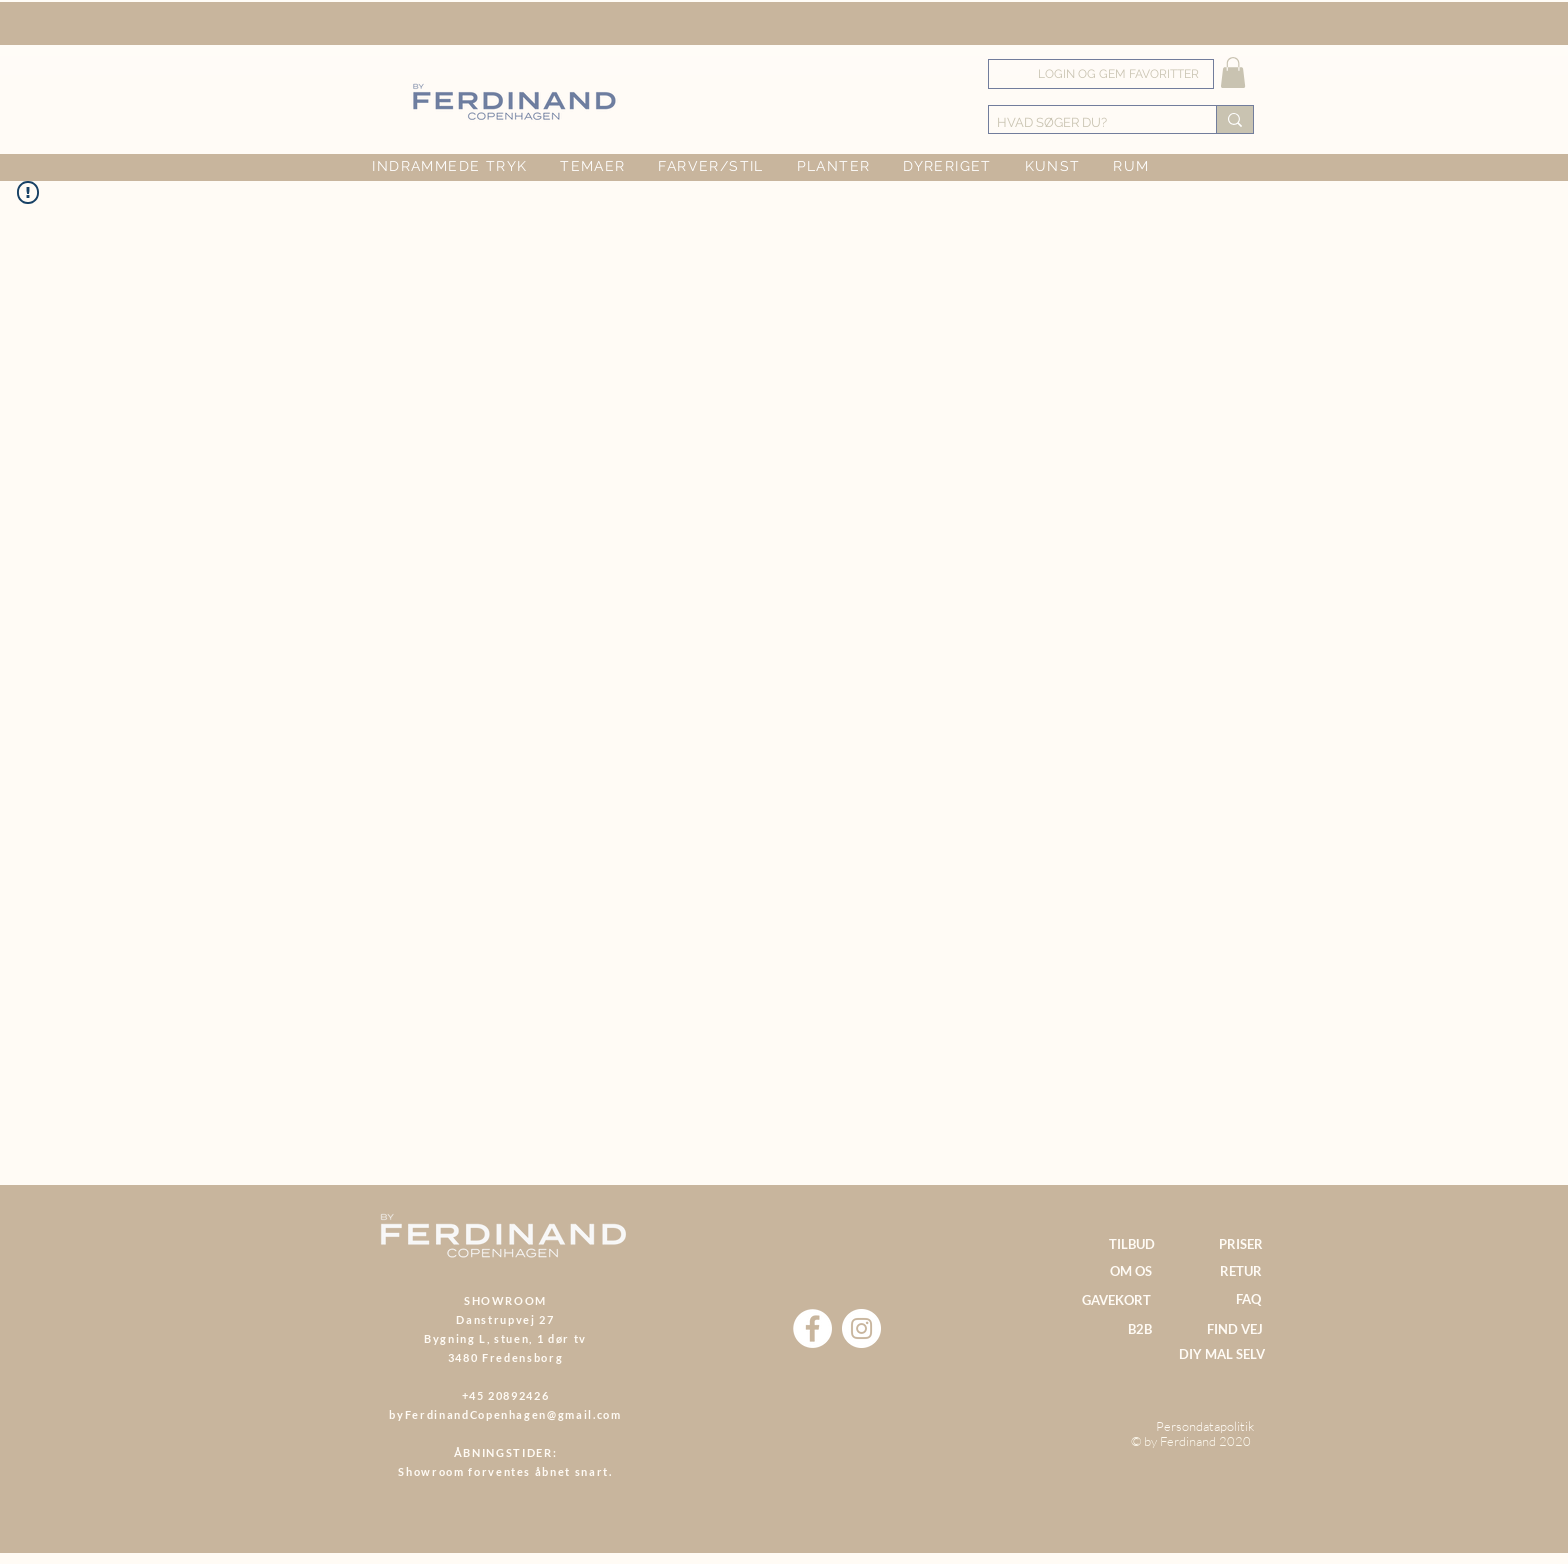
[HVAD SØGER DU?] (1085, 123)
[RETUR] (1240, 1271)
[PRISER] (1240, 1244)
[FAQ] (1248, 1299)
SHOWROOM (505, 1300)
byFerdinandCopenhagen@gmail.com (505, 1414)
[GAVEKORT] (1116, 1300)
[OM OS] (1131, 1271)
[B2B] (1139, 1329)
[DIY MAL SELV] (1221, 1354)
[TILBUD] (1131, 1244)
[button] (1233, 72)
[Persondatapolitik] (1204, 1426)
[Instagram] (861, 1328)
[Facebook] (812, 1328)
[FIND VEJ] (1234, 1329)
